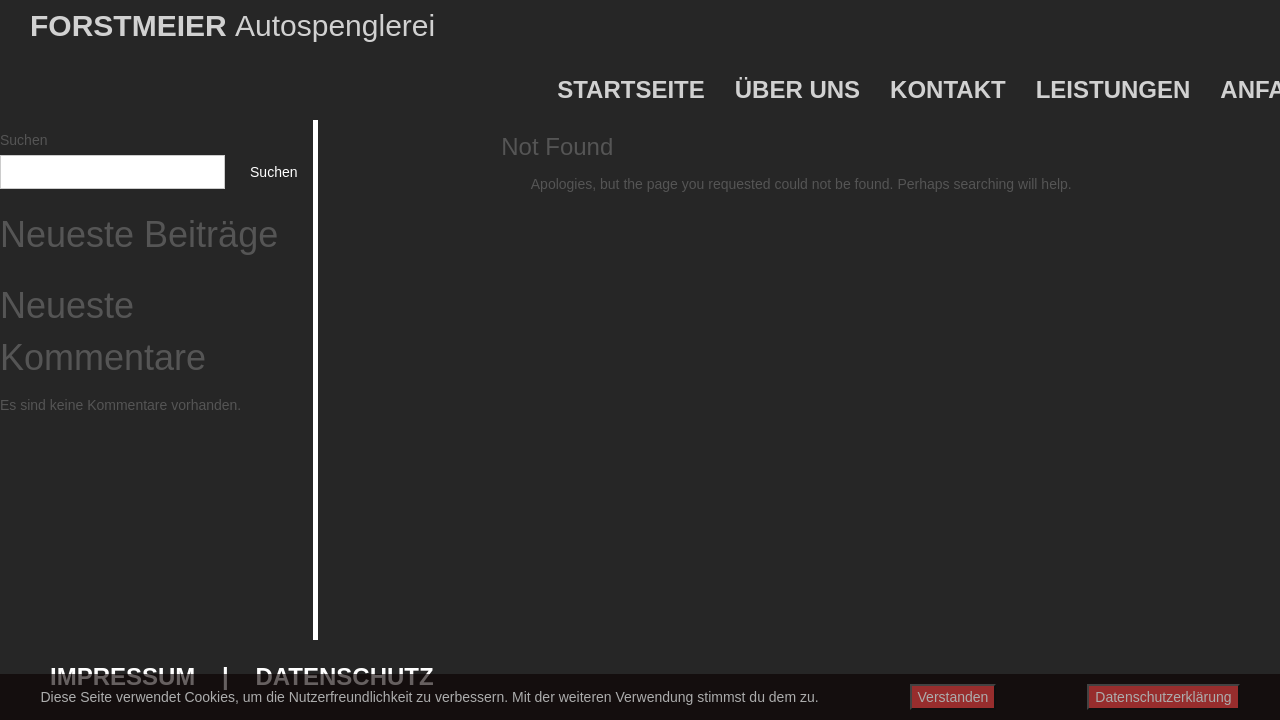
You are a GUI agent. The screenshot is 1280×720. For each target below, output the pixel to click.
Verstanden (953, 697)
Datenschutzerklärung (1163, 697)
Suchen (23, 140)
